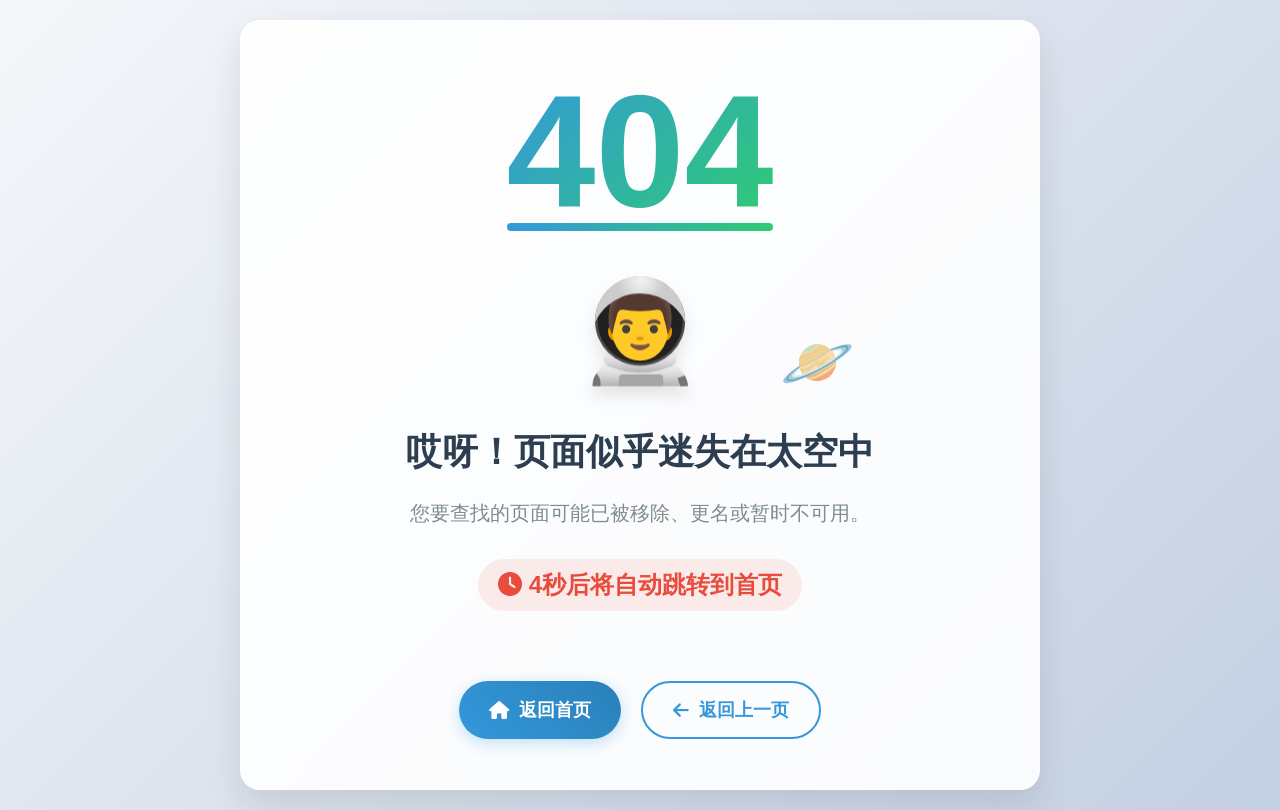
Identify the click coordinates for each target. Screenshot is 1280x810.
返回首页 (540, 710)
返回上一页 (731, 710)
